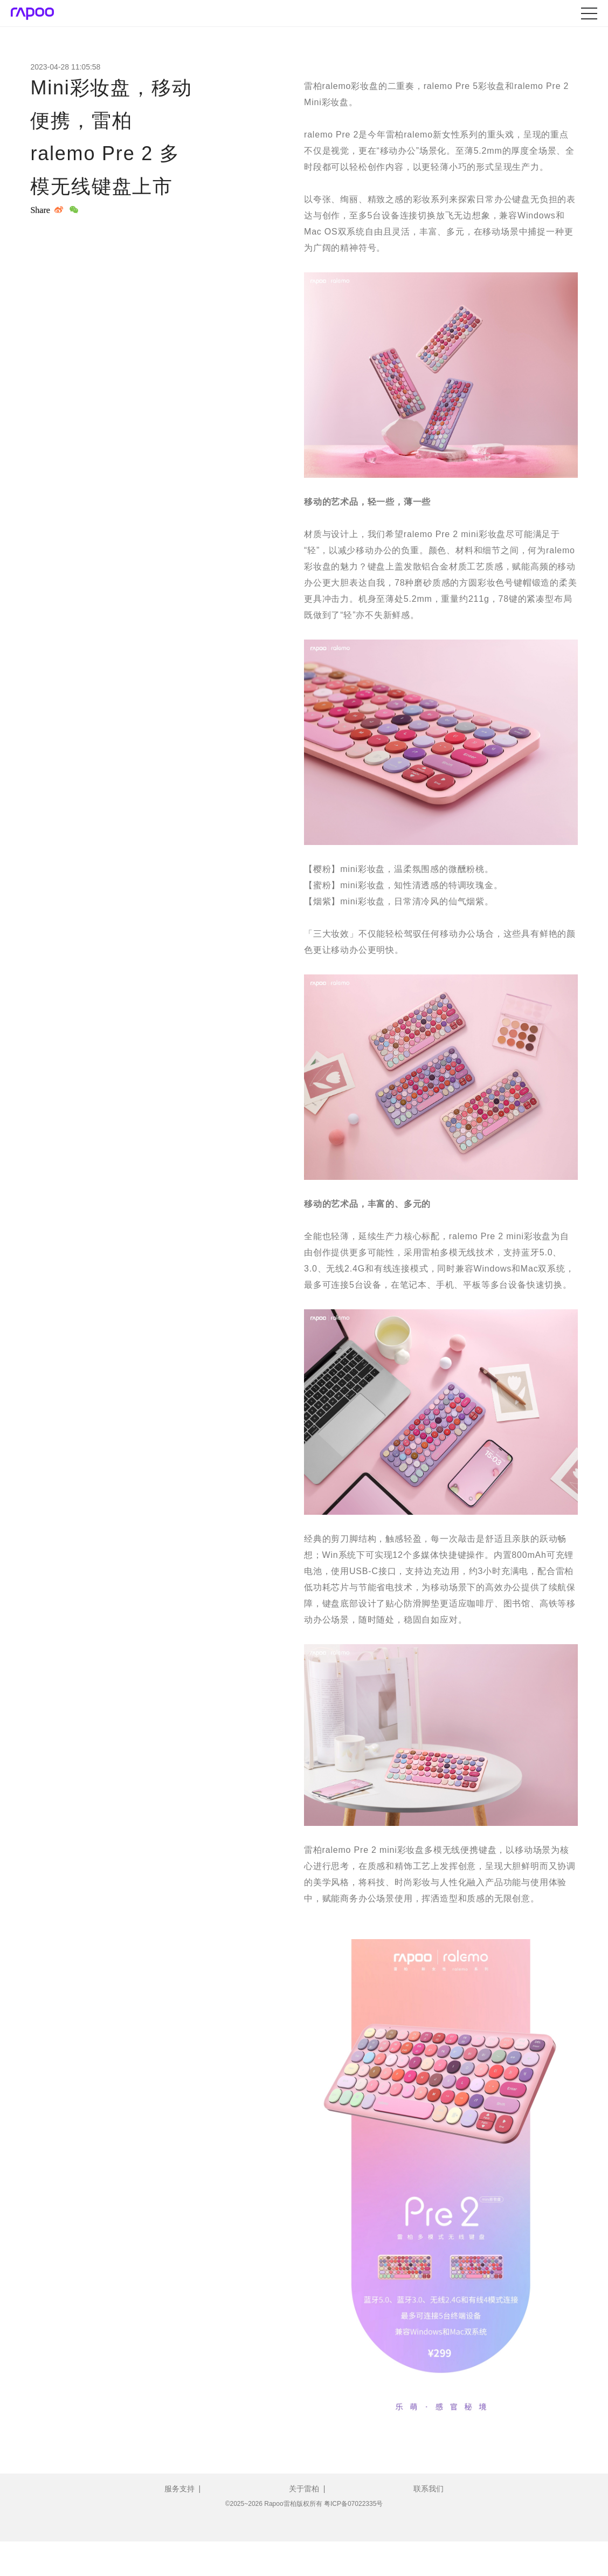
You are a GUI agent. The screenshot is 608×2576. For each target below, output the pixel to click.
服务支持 (179, 2488)
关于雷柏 (304, 2488)
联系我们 (428, 2488)
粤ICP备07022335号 (353, 2504)
